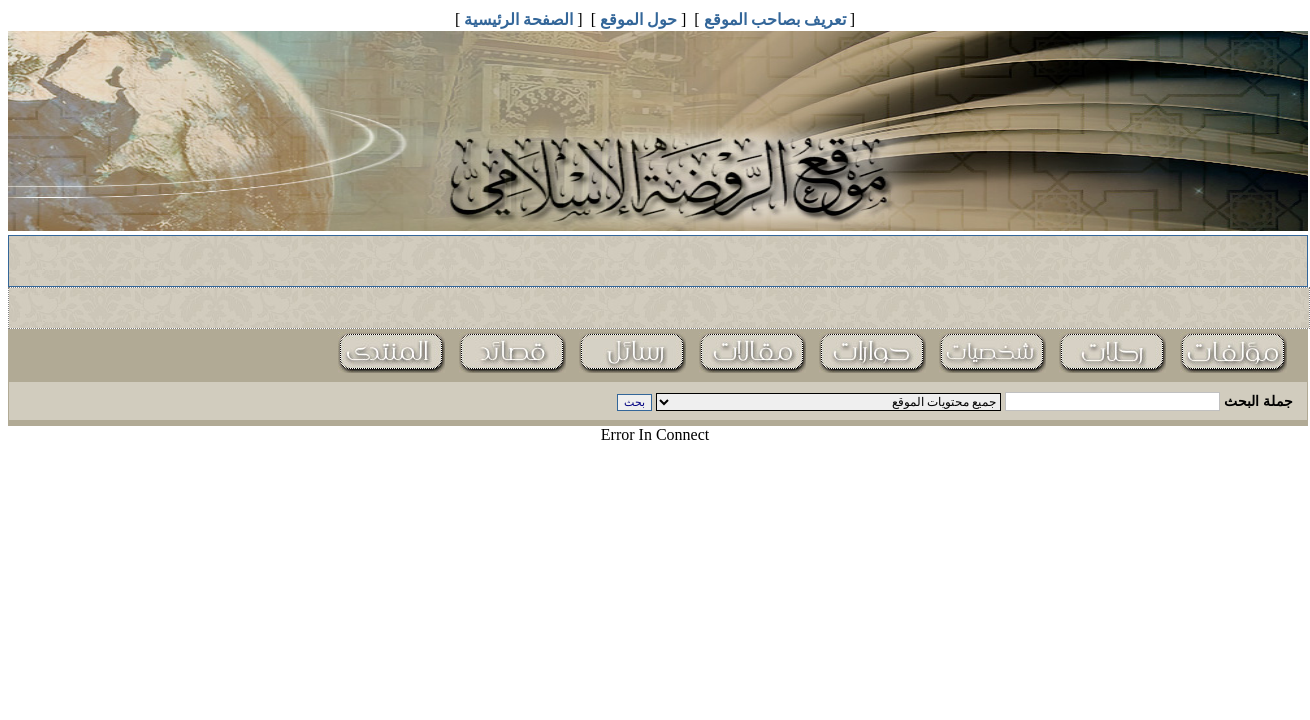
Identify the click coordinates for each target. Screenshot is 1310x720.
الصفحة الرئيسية (518, 19)
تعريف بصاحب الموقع (775, 19)
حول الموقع (638, 19)
